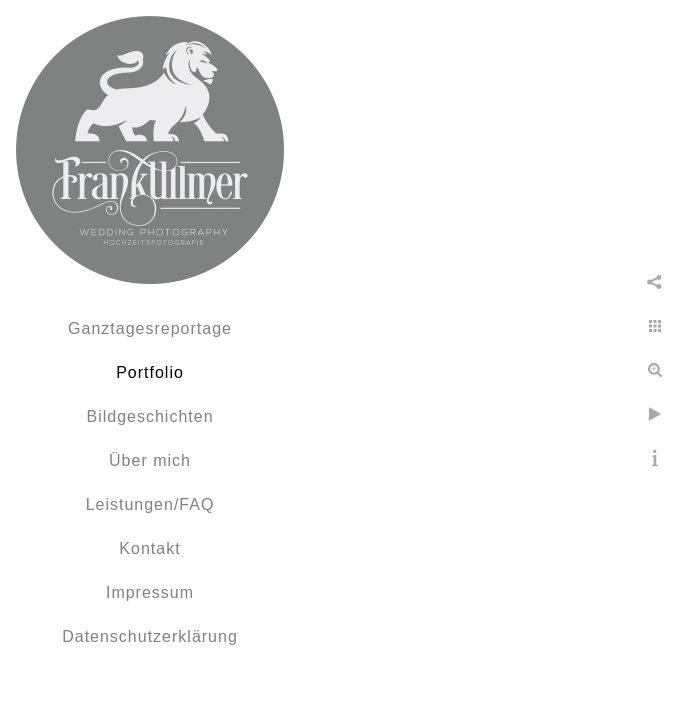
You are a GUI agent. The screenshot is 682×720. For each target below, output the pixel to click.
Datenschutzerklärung (150, 636)
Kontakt (149, 548)
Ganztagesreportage (150, 328)
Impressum (150, 592)
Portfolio (150, 372)
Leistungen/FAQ (150, 504)
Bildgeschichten (149, 416)
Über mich (150, 460)
